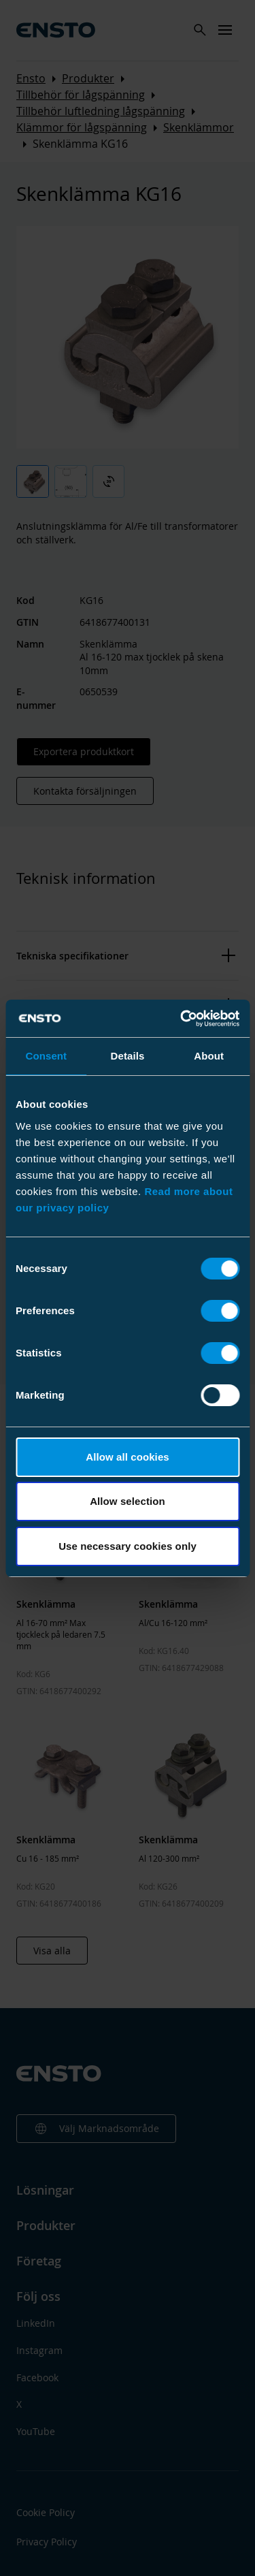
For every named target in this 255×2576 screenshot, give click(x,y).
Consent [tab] (46, 1056)
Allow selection (127, 1501)
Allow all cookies (127, 1457)
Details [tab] (128, 1056)
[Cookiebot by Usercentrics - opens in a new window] (181, 1019)
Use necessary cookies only (127, 1546)
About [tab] (209, 1056)
